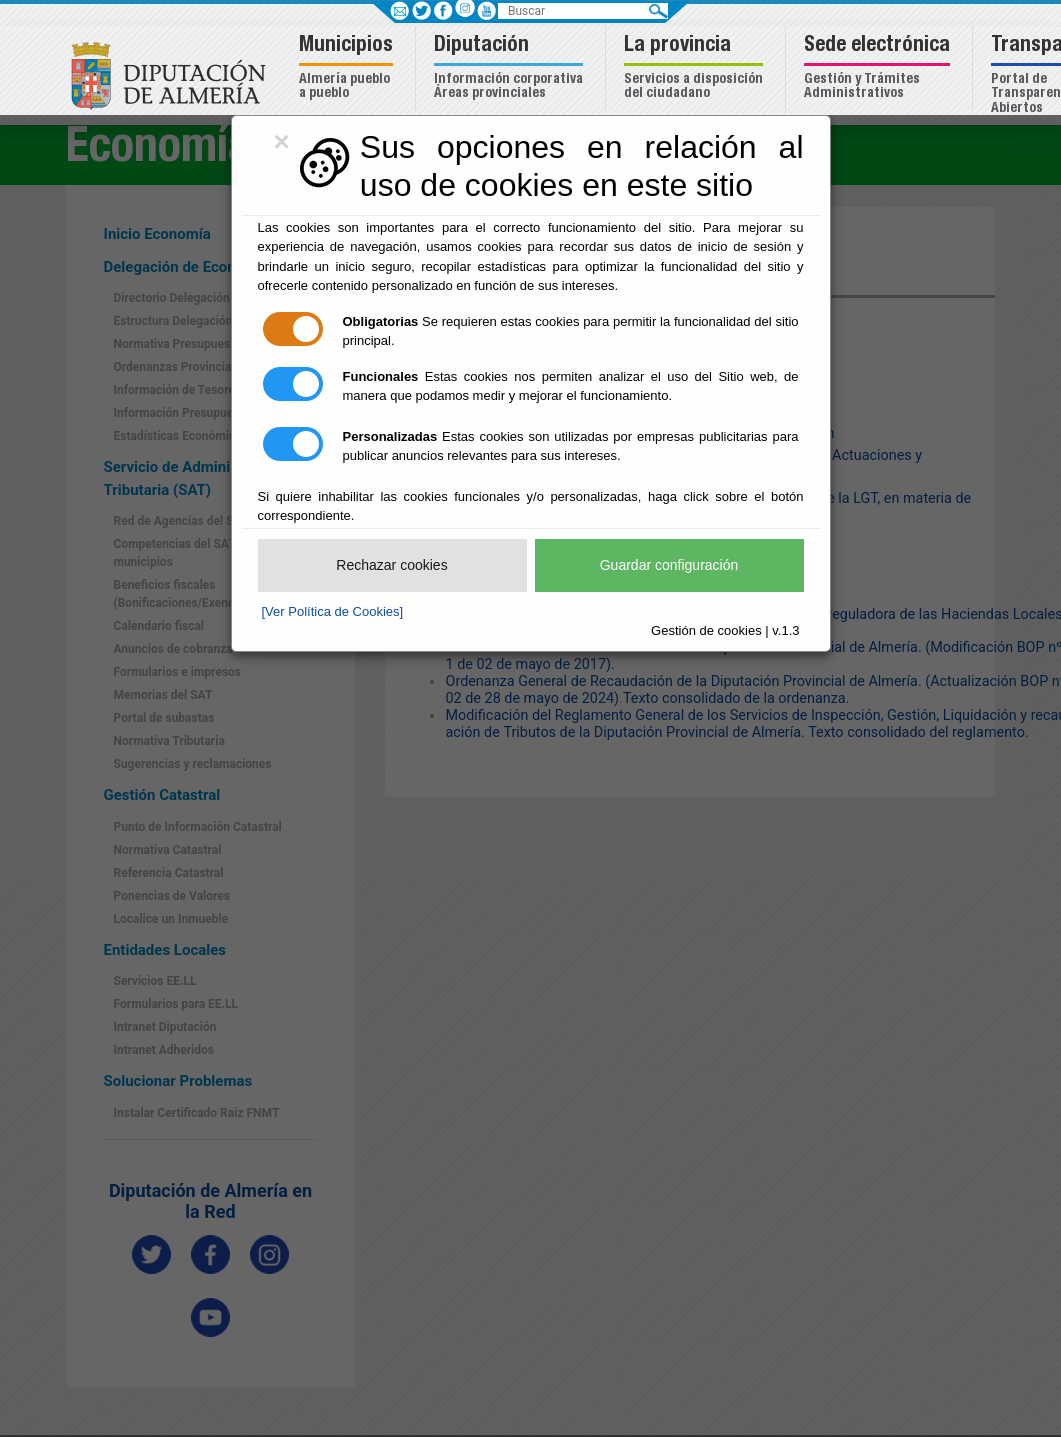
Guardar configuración (669, 565)
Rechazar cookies (391, 565)
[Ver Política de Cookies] (333, 611)
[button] (348, 68)
